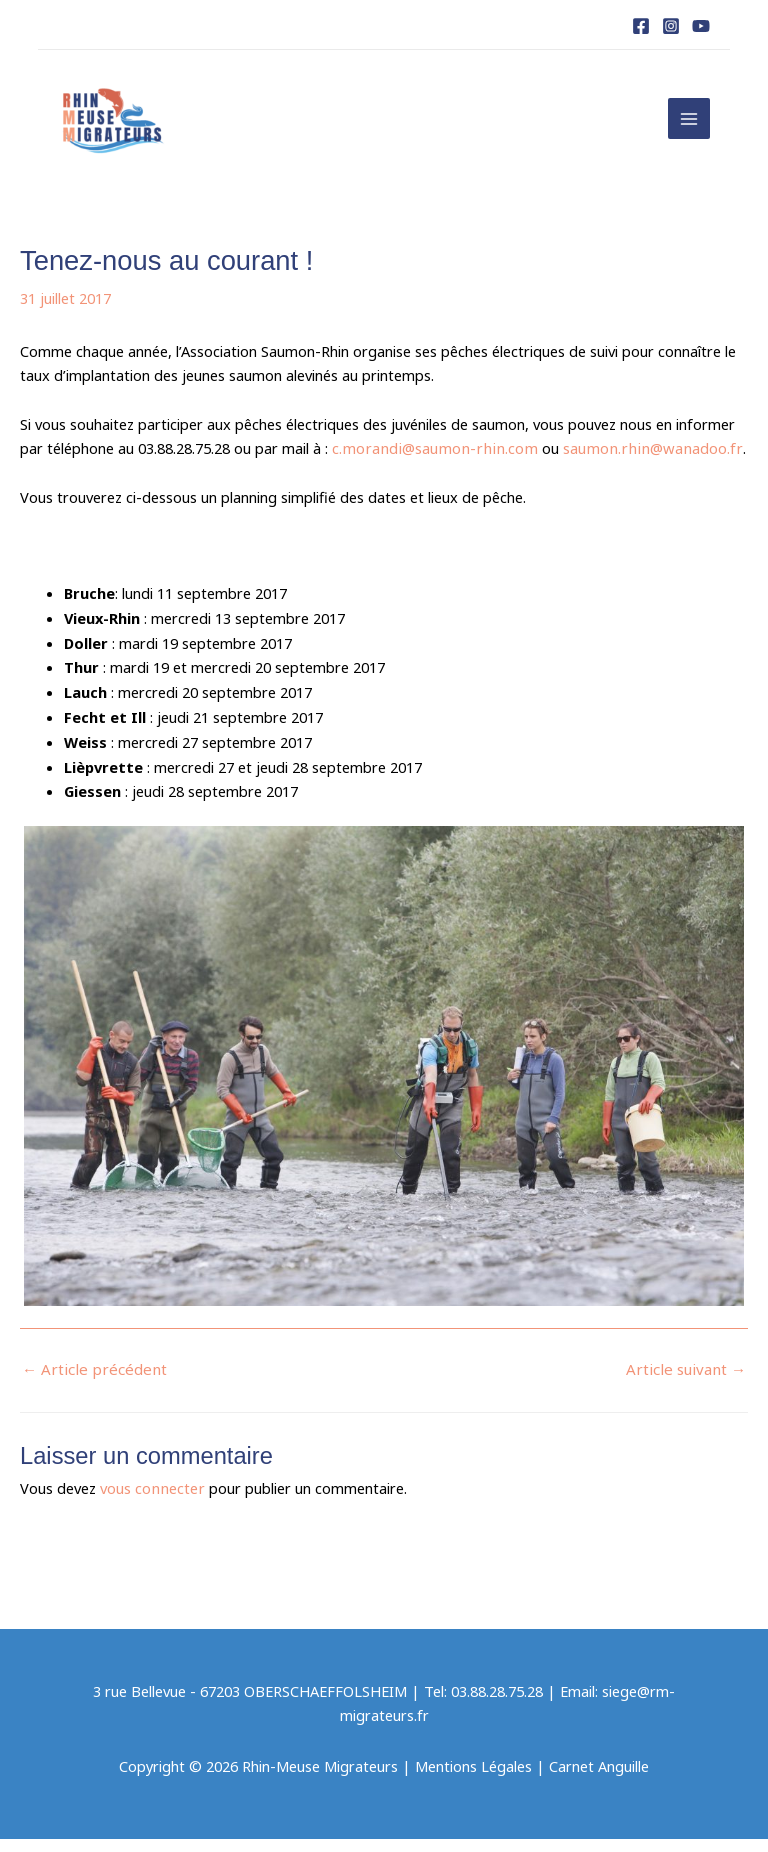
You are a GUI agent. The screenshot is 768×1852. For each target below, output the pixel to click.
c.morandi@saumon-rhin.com (429, 463)
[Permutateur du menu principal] (689, 126)
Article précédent (89, 1383)
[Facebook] (641, 26)
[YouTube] (701, 26)
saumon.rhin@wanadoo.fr (636, 463)
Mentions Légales (473, 1779)
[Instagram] (671, 26)
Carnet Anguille (599, 1779)
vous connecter (151, 1502)
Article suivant (690, 1383)
